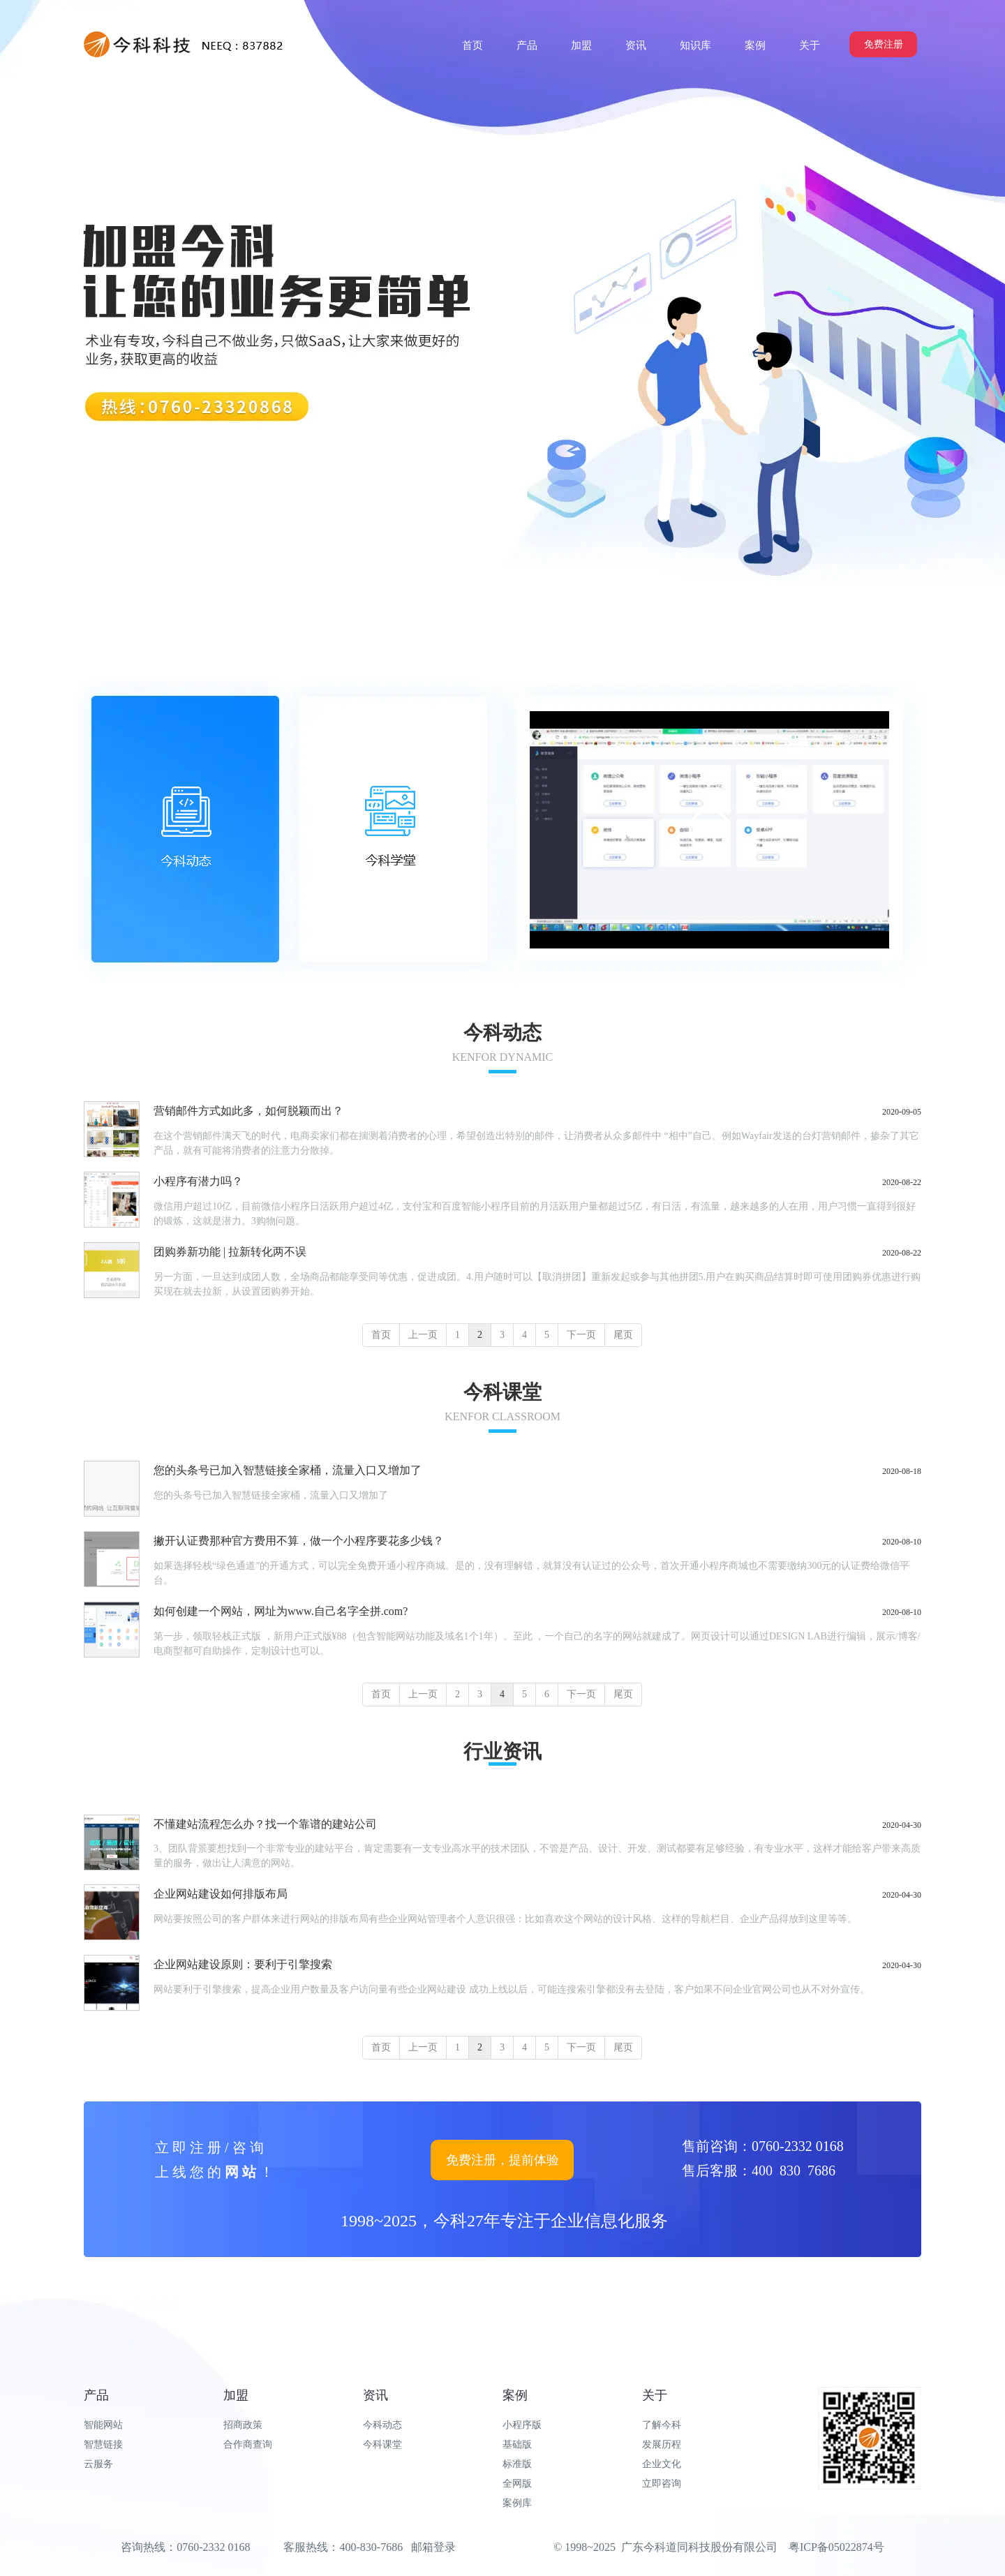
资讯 (375, 2395)
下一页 (581, 1335)
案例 (515, 2395)
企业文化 (661, 2464)
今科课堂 (382, 2444)
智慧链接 (103, 2444)
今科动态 (382, 2425)
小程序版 (522, 2425)
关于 (654, 2395)
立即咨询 (661, 2483)
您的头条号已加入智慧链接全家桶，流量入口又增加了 (288, 1470)
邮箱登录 (433, 2547)
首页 (381, 1335)
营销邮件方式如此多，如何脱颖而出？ (248, 1111)
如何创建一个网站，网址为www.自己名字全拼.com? (281, 1611)
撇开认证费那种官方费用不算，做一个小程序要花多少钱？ (299, 1541)
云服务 (98, 2464)
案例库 (517, 2503)
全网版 (517, 2483)
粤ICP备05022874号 (836, 2547)
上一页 (423, 1335)
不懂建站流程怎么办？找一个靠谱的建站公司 (265, 1824)
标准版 (517, 2464)
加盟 (235, 2395)
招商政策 (242, 2425)
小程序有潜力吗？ (198, 1181)
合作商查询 (247, 2444)
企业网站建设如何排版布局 (221, 1894)
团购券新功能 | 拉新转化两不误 (230, 1252)
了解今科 (661, 2425)
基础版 (517, 2444)
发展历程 (661, 2444)
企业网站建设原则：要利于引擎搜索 (243, 1964)
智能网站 (103, 2425)
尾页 (623, 1335)
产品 (96, 2395)
